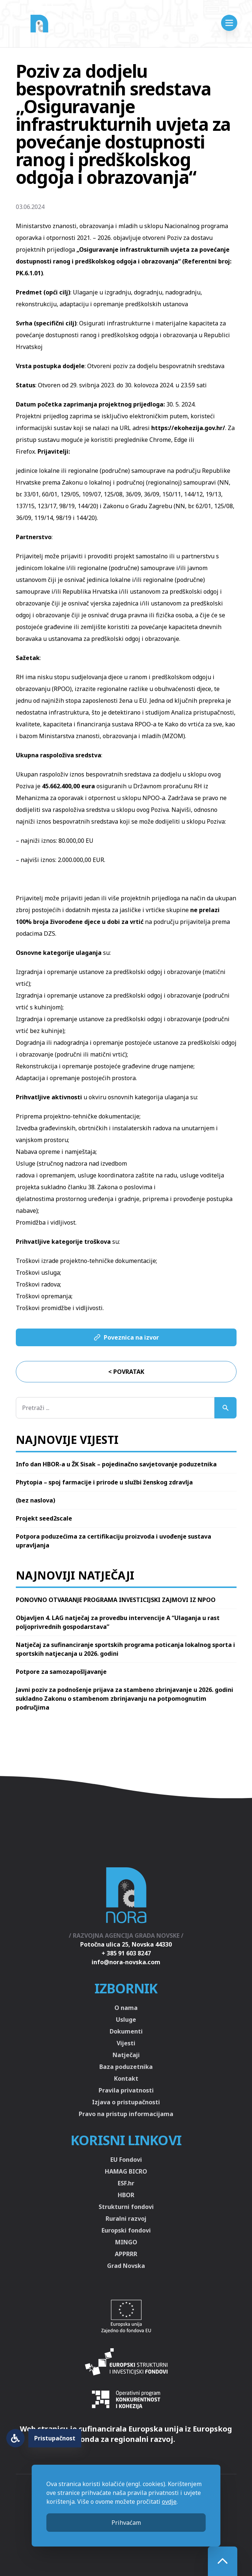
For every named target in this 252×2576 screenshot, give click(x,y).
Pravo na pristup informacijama (126, 2114)
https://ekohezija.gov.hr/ (188, 428)
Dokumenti (126, 2031)
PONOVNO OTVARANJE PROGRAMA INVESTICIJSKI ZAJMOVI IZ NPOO (116, 1600)
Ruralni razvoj (126, 2218)
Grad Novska (126, 2266)
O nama (126, 2008)
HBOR (126, 2195)
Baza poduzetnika (126, 2067)
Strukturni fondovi (126, 2207)
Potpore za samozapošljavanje (61, 1672)
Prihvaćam (126, 2523)
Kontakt (126, 2078)
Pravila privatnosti (126, 2090)
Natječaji (126, 2055)
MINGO (126, 2242)
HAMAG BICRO (126, 2171)
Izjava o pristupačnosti (126, 2102)
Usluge (126, 2019)
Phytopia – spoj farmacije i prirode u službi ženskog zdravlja (104, 1482)
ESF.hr (126, 2183)
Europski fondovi (126, 2230)
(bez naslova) (35, 1500)
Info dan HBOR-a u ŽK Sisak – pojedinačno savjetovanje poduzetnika (116, 1464)
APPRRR (126, 2254)
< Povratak (126, 1372)
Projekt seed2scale (44, 1518)
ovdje (169, 2502)
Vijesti (126, 2043)
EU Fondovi (126, 2160)
